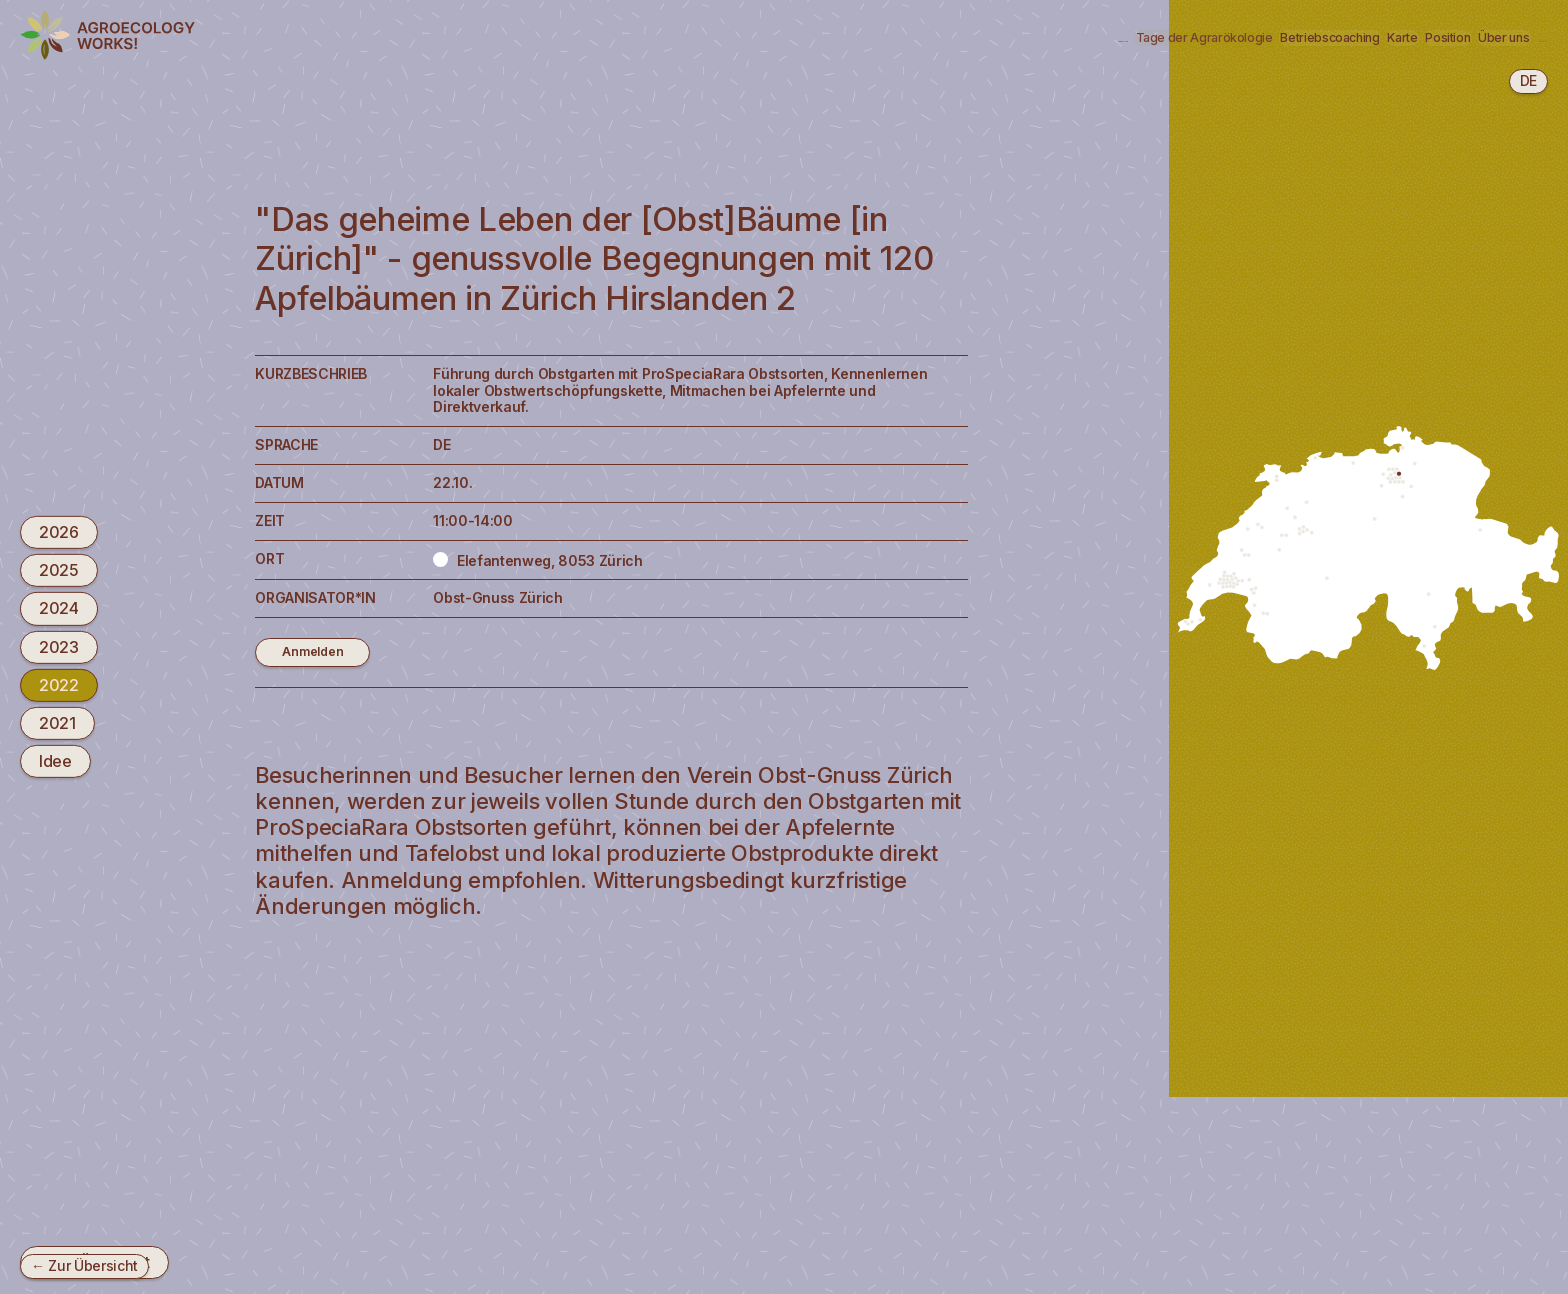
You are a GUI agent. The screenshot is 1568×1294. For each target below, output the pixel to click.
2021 (57, 723)
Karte (1178, 37)
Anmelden (315, 652)
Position (1269, 37)
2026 (59, 532)
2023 (59, 646)
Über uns (1374, 37)
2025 (59, 570)
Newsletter (1489, 37)
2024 (59, 608)
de (1528, 80)
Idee (55, 761)
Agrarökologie (674, 37)
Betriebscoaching (1052, 37)
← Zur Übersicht (84, 1265)
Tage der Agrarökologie (858, 37)
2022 (59, 685)
